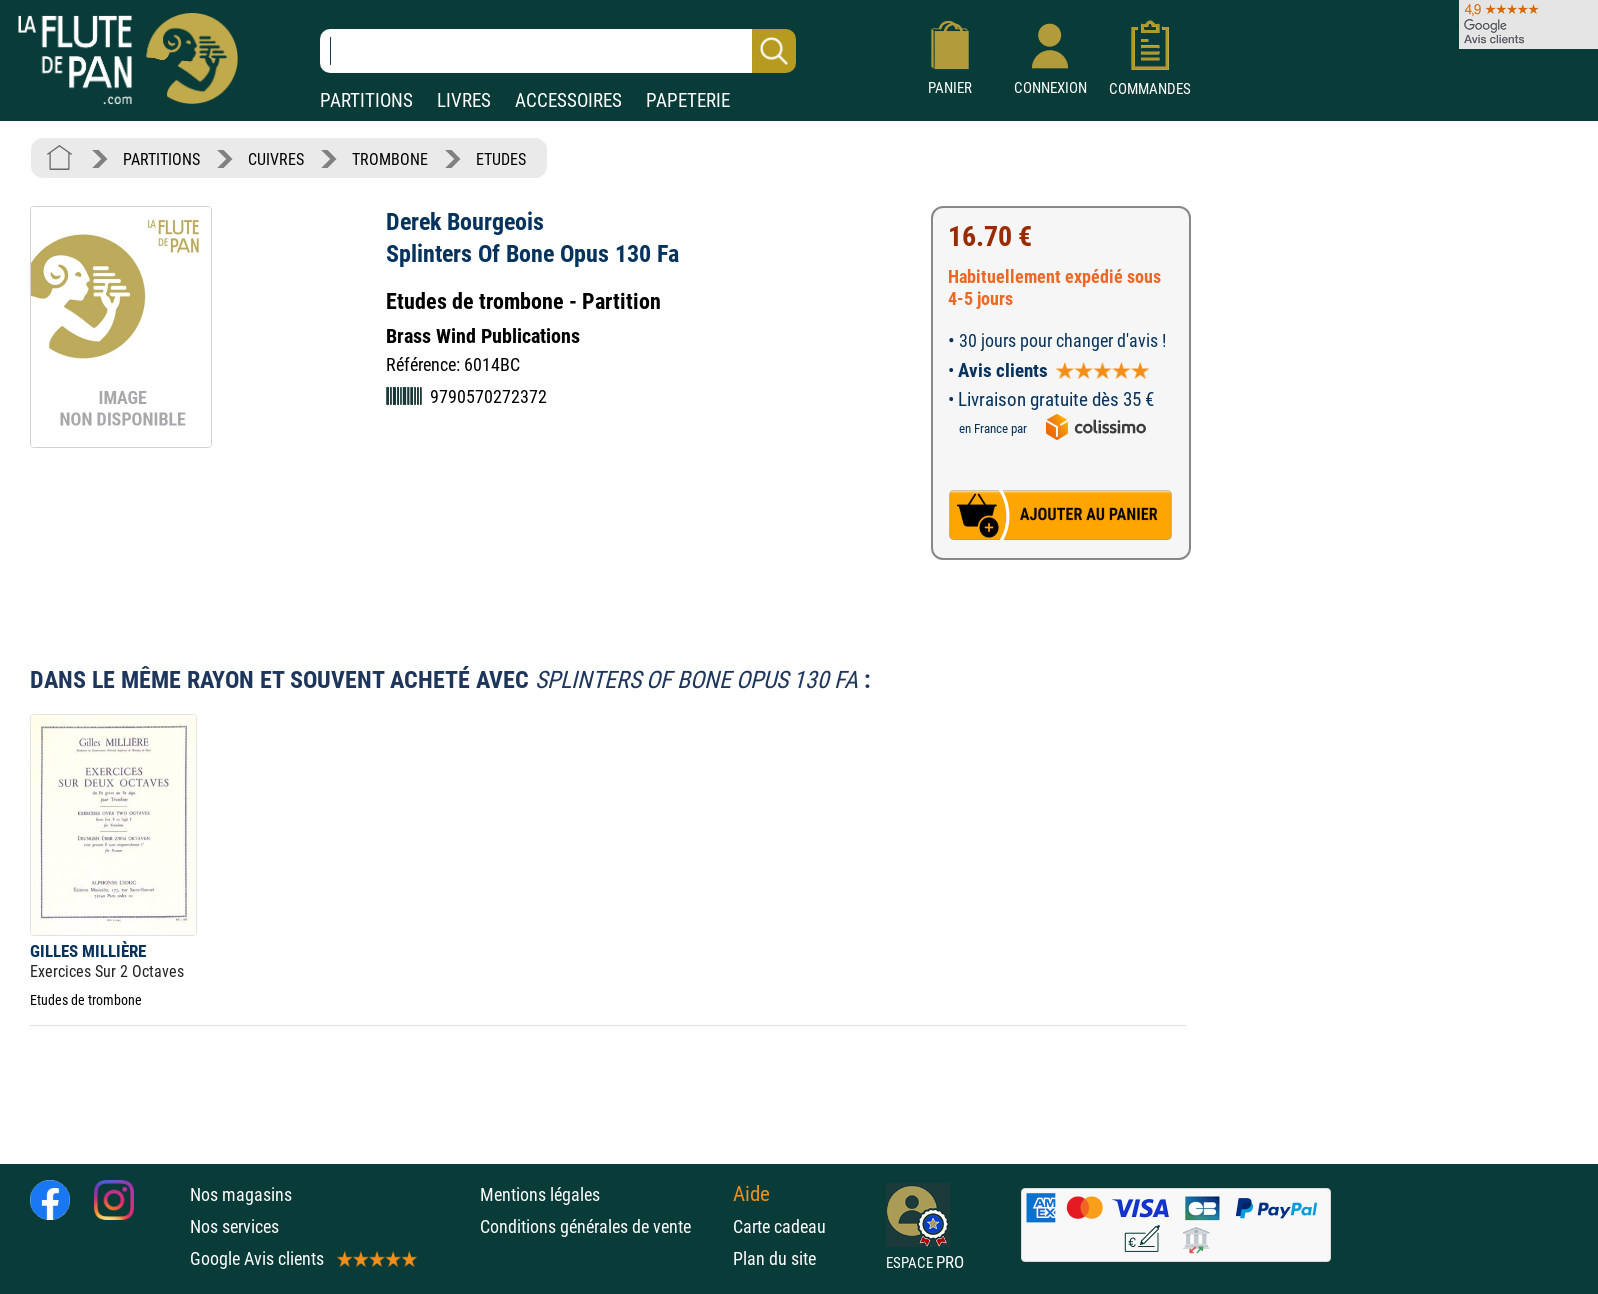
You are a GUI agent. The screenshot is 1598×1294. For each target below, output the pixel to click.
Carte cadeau (779, 1226)
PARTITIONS (366, 100)
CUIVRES (276, 159)
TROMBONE (390, 159)
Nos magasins (241, 1194)
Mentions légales (540, 1194)
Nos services (234, 1226)
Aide (751, 1194)
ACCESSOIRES (568, 100)
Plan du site (774, 1258)
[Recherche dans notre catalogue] (558, 51)
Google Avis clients (302, 1258)
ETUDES (501, 159)
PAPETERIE (688, 100)
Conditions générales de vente (601, 1226)
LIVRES (464, 100)
